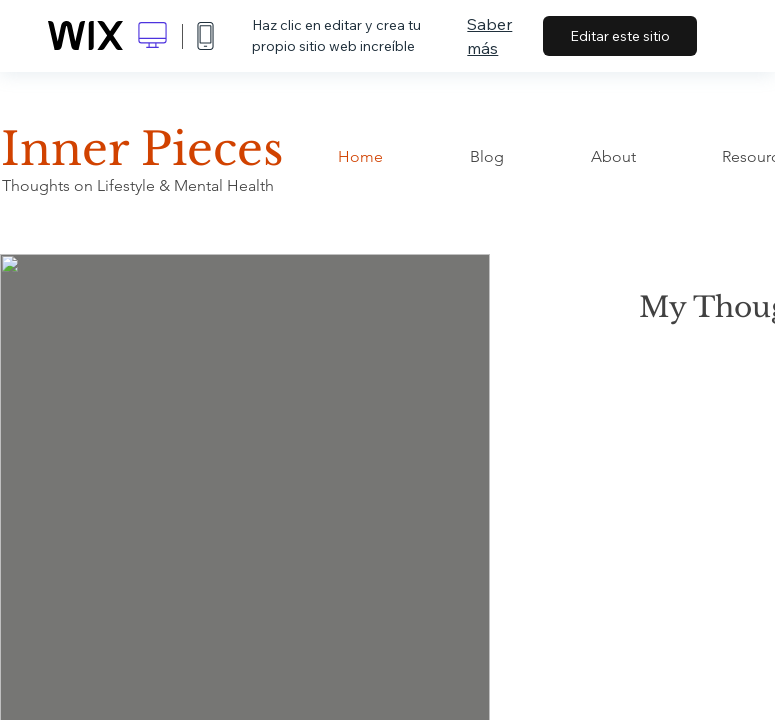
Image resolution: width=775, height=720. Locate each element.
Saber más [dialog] (489, 36)
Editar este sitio (620, 36)
